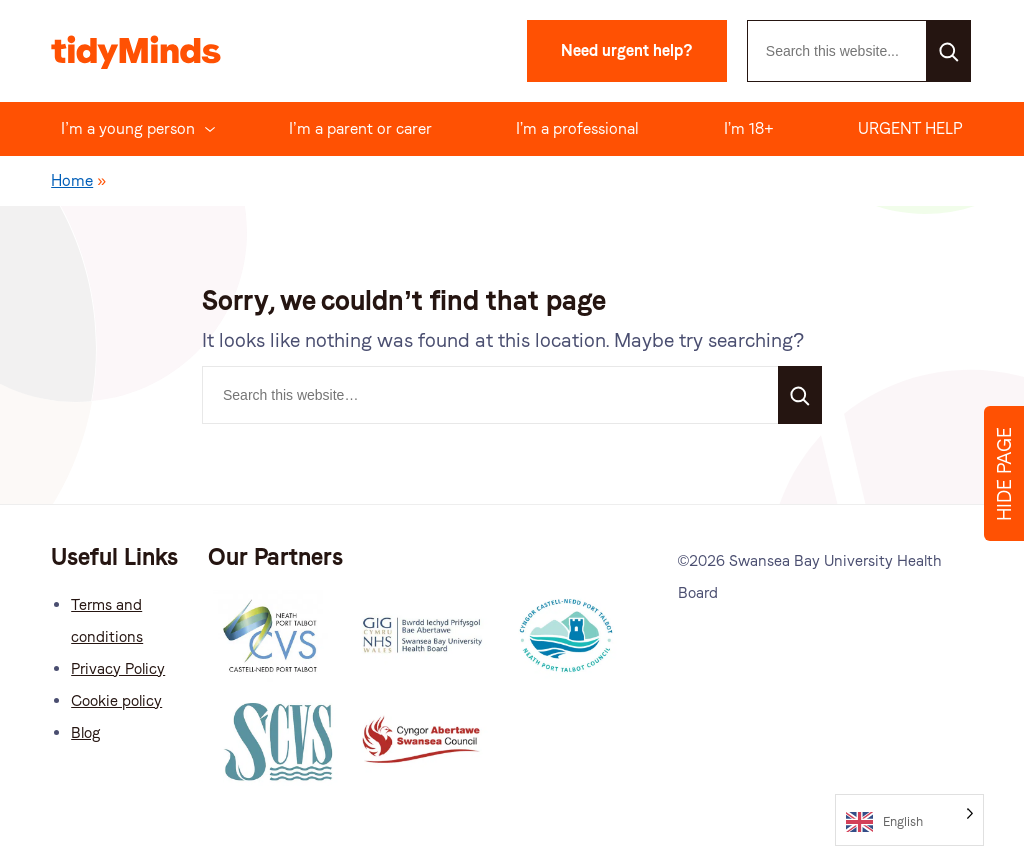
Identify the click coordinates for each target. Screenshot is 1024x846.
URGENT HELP (910, 128)
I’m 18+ (749, 128)
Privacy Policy (118, 668)
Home (72, 180)
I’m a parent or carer (360, 128)
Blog (85, 732)
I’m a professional (578, 128)
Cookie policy (116, 700)
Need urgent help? (627, 50)
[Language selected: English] (909, 820)
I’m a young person (128, 128)
